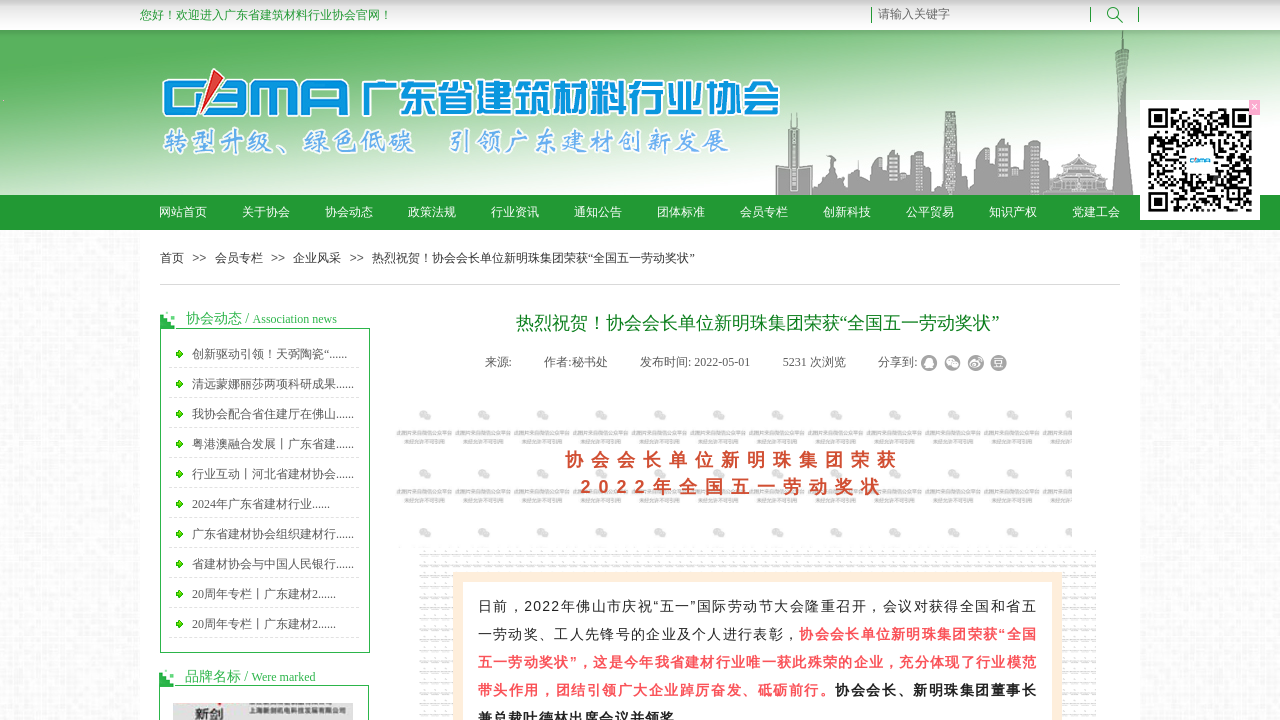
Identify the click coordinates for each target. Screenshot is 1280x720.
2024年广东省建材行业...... (261, 504)
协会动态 (349, 212)
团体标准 (681, 212)
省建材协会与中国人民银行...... (273, 564)
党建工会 (1096, 212)
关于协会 (266, 212)
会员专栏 (764, 212)
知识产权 (1013, 212)
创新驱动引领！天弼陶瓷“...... (269, 354)
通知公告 (598, 212)
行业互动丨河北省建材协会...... (273, 474)
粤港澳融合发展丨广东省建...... (273, 444)
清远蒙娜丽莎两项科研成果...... (273, 384)
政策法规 (432, 212)
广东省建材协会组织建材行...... (273, 534)
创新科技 (847, 212)
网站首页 (183, 212)
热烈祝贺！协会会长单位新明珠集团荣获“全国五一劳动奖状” (533, 258)
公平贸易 (930, 212)
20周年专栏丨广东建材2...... (264, 594)
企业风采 (317, 258)
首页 (172, 258)
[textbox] (981, 14)
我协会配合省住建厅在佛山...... (273, 414)
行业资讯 (515, 212)
